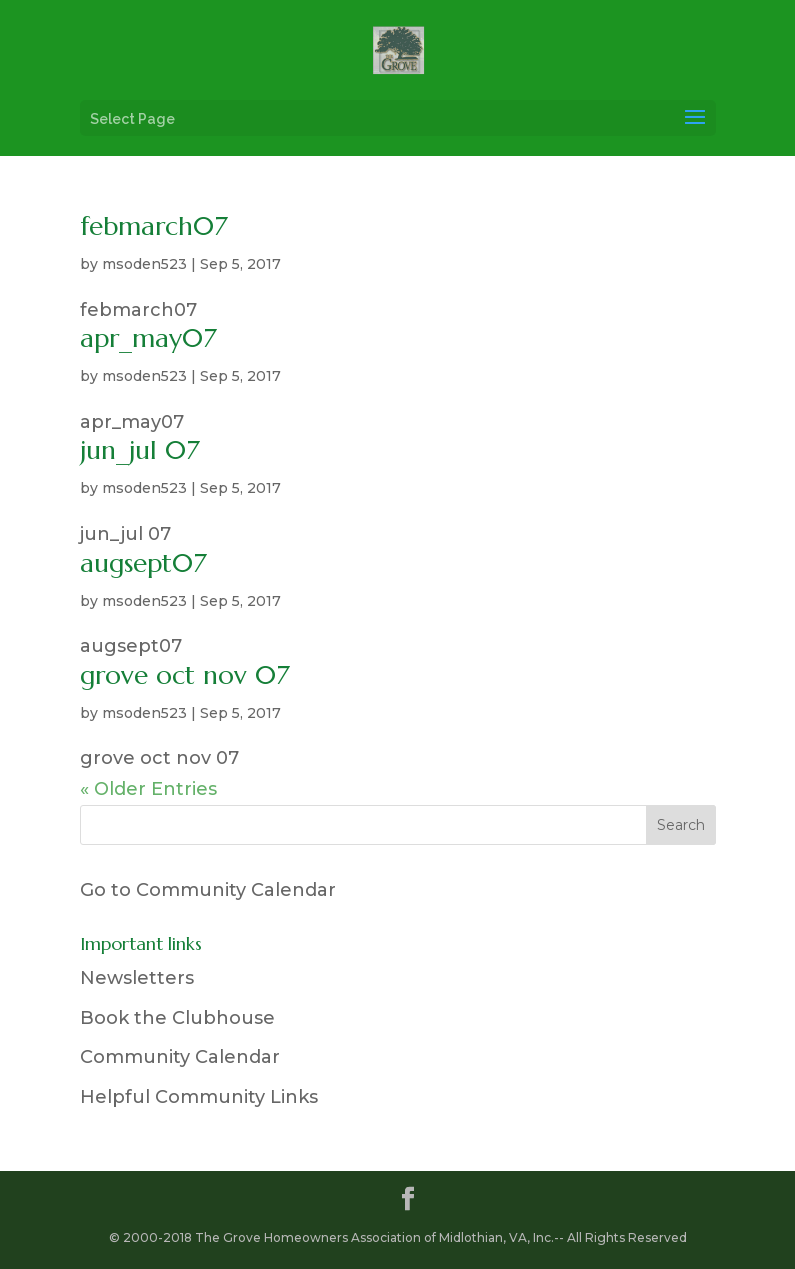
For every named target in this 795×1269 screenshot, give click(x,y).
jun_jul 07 (140, 450)
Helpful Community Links (199, 1097)
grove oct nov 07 (185, 675)
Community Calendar (180, 1057)
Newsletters (137, 978)
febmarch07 (154, 226)
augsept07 (143, 563)
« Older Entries (148, 789)
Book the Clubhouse (177, 1018)
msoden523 (144, 264)
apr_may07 (148, 338)
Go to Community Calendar (208, 890)
